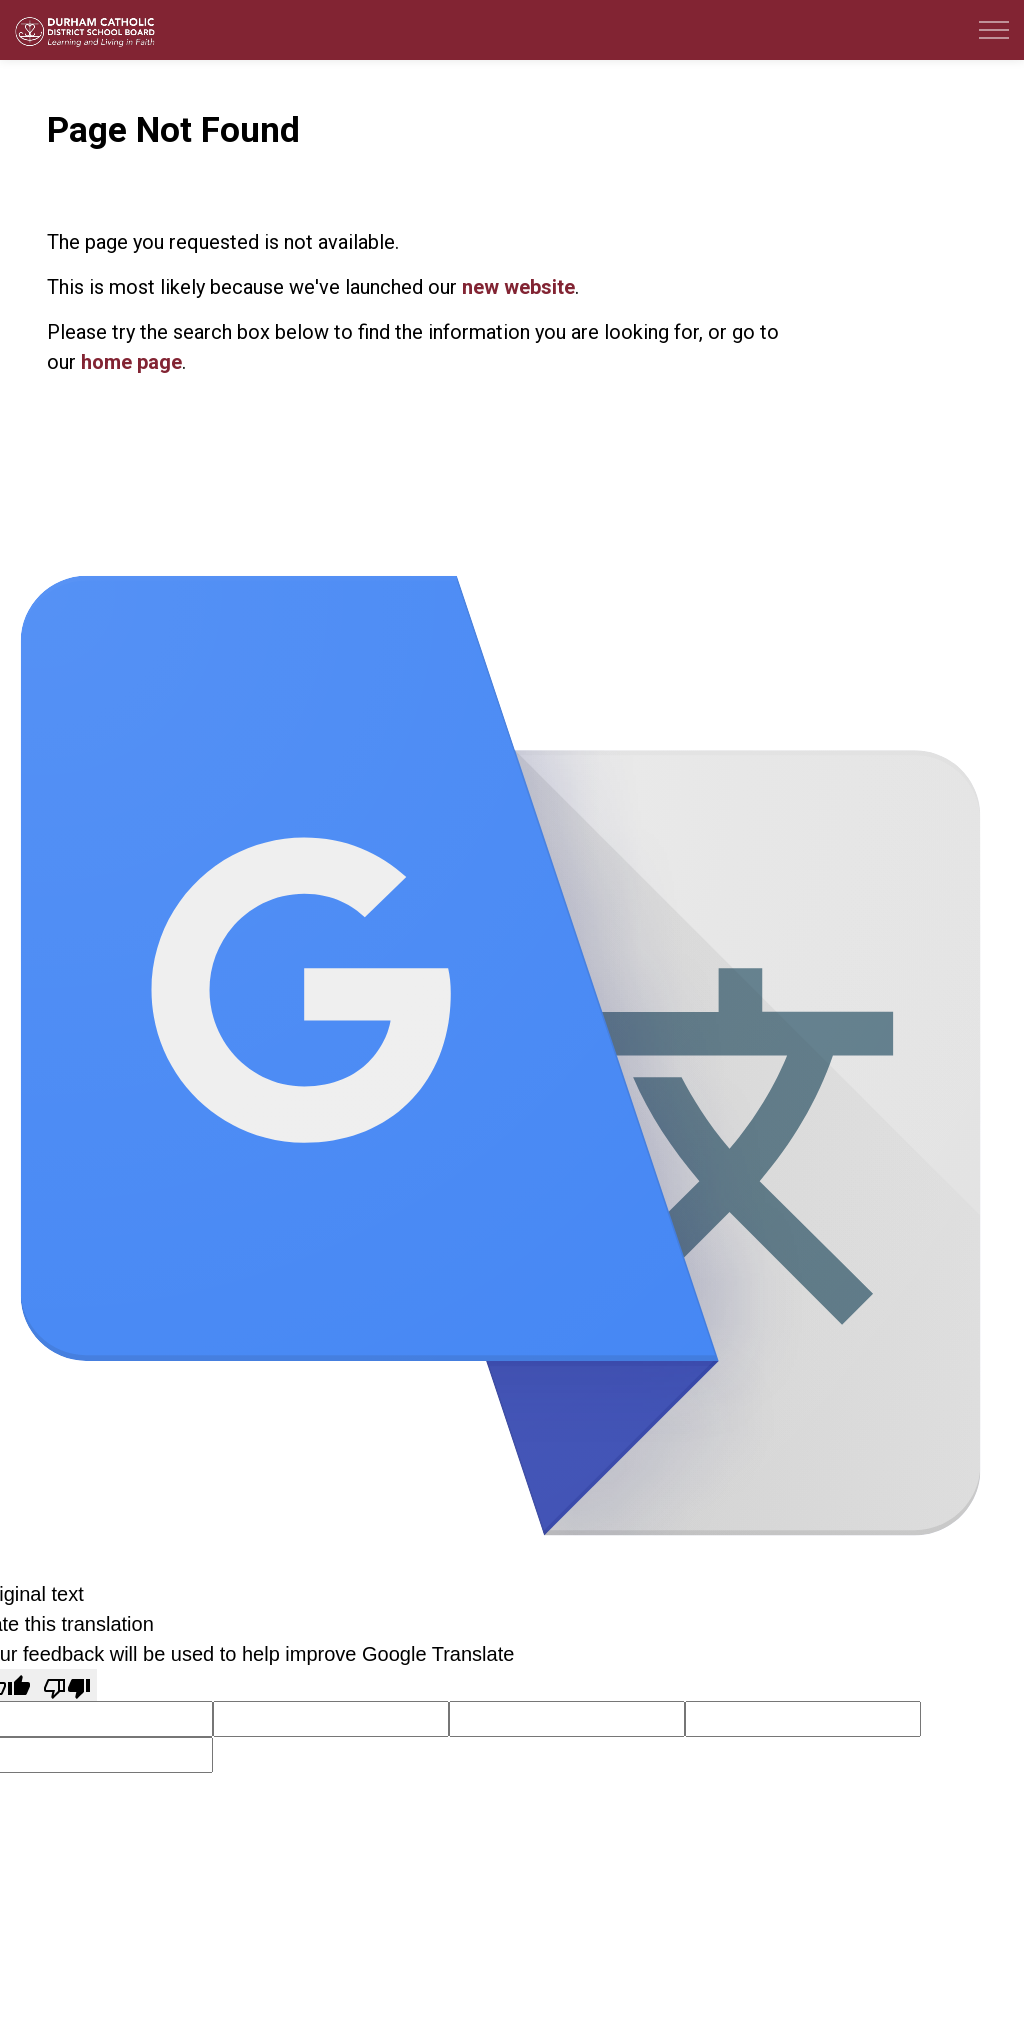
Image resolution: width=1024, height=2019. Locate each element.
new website (518, 287)
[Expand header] (994, 30)
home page (131, 362)
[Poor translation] (67, 1685)
